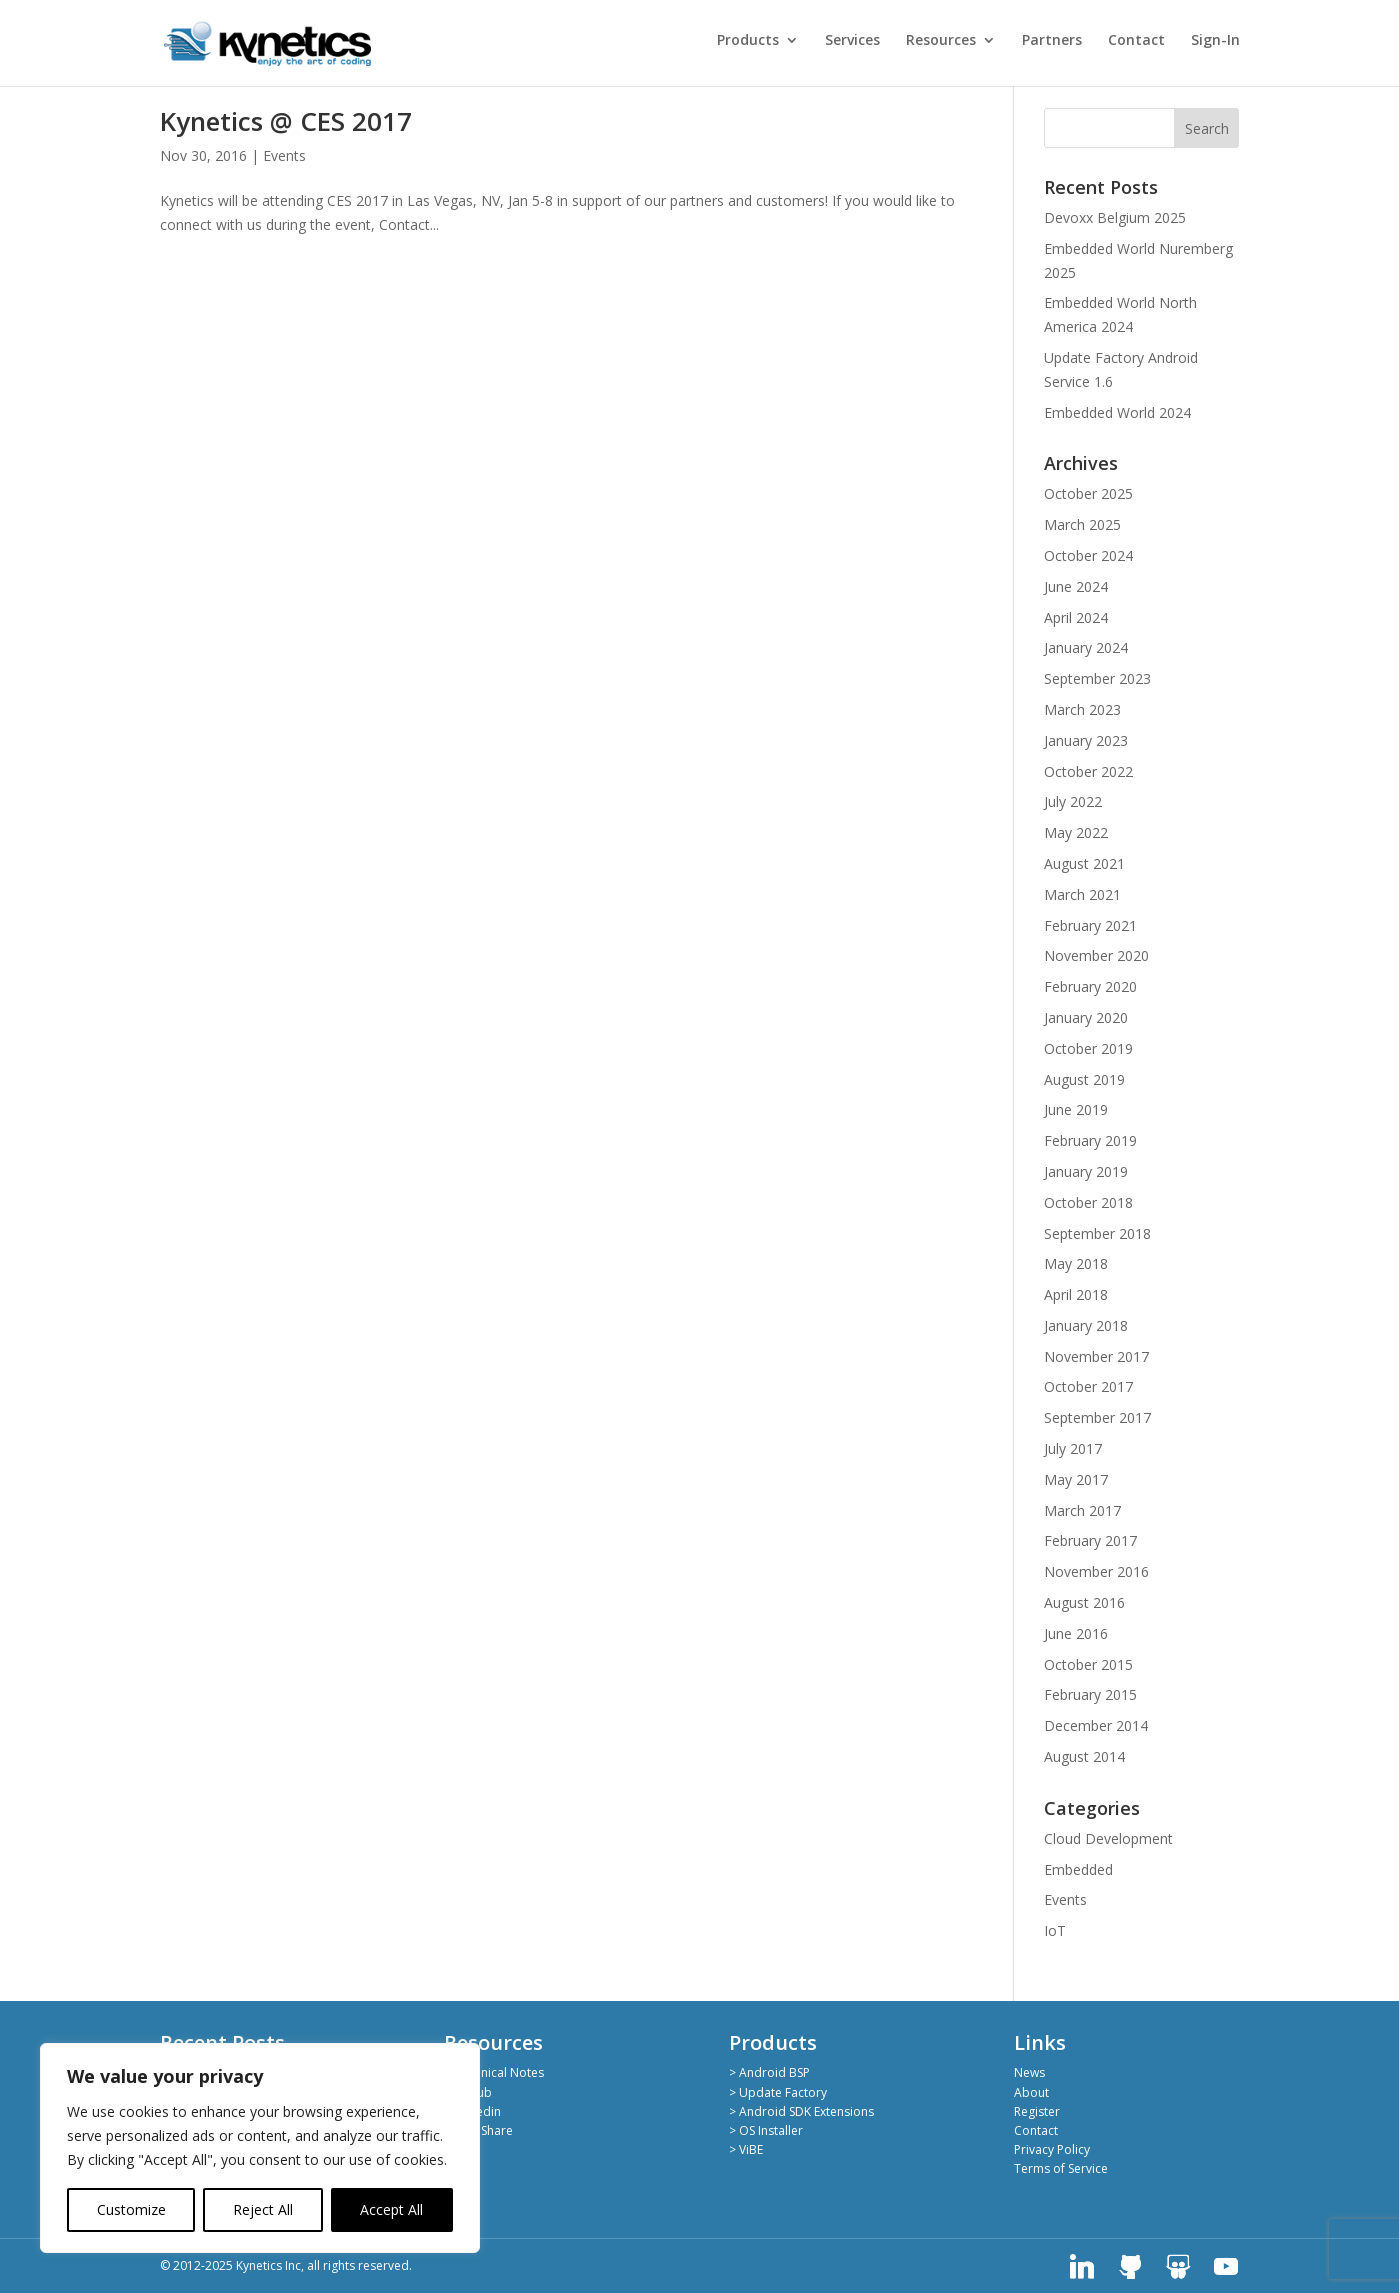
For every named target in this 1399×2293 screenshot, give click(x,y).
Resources (941, 41)
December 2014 (1096, 1725)
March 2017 (1082, 1510)
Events (284, 155)
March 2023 (1082, 709)
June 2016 (1076, 1633)
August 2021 (1084, 863)
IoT (1055, 1930)
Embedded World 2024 (1117, 412)
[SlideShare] (1178, 2267)
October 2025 (1088, 493)
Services (852, 41)
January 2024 (1086, 647)
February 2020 (1090, 986)
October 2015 (1088, 1664)
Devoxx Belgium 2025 (1115, 217)
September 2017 (1097, 1417)
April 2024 (1076, 617)
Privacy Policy (1052, 2149)
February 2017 (1090, 1540)
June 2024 (1076, 586)
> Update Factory (778, 2092)
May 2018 (1076, 1263)
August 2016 (1084, 1602)
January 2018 (1086, 1325)
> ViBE (746, 2149)
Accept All (391, 2209)
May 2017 (1076, 1479)
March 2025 (1082, 524)
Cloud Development (1108, 1838)
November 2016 (1096, 1571)
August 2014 (1084, 1756)
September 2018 (1097, 1233)
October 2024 (1088, 555)
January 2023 (1086, 740)
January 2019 (1086, 1171)
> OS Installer (766, 2130)
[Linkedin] (1082, 2267)
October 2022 (1088, 771)
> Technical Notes (494, 2072)
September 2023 (1097, 678)
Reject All (263, 2209)
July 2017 (1073, 1448)
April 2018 (1076, 1294)
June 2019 (1076, 1109)
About (1031, 2092)
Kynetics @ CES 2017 (286, 121)
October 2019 (1088, 1048)
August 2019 (1084, 1079)
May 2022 (1076, 832)
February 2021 (1090, 925)
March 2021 (1082, 894)
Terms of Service (1061, 2168)
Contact (1136, 41)
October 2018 (1088, 1202)
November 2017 (1096, 1356)
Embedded (1078, 1869)
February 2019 (1090, 1140)
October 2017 (1088, 1386)
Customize (131, 2209)
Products (748, 41)
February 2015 (1090, 1694)
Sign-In (1215, 41)
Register (1037, 2111)
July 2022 (1073, 801)
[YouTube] (1226, 2267)
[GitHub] (1130, 2267)
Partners (1052, 41)
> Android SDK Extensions (801, 2111)
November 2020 (1096, 955)
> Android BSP (769, 2072)
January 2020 (1086, 1017)
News (1029, 2072)
